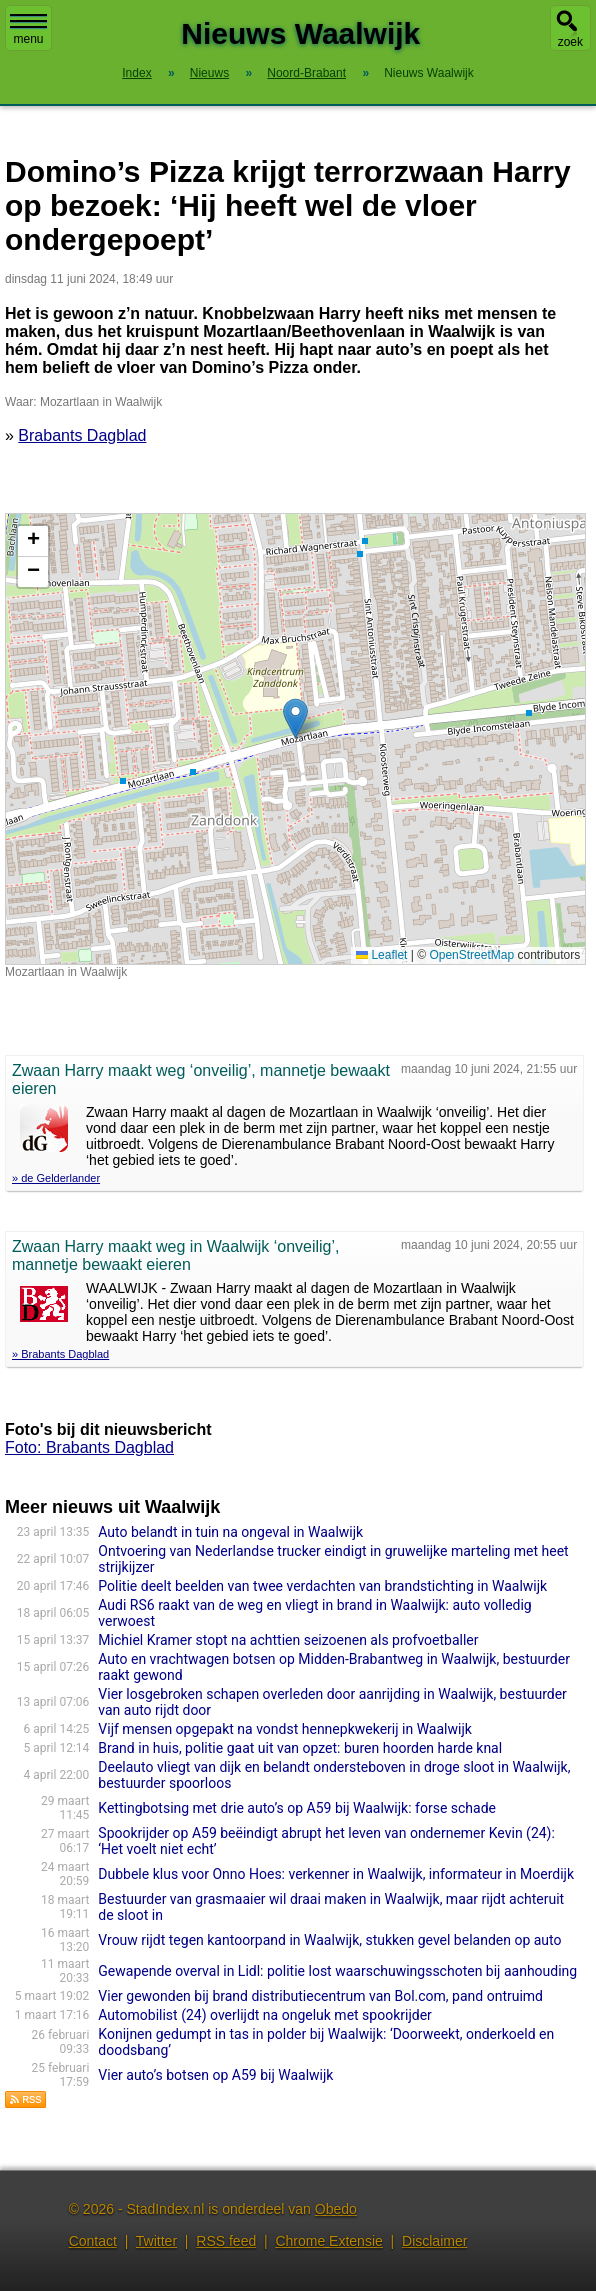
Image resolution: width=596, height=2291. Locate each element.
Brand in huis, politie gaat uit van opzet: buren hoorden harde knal (300, 1748)
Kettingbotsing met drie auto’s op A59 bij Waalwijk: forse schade (297, 1808)
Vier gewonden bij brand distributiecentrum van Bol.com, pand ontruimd (320, 1996)
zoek (570, 42)
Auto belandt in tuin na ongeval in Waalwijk (230, 1532)
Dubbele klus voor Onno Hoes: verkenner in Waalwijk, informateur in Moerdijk (336, 1874)
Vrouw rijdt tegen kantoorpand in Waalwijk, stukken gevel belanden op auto (329, 1940)
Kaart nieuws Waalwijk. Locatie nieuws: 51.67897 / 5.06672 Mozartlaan (293, 739)
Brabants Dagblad (82, 435)
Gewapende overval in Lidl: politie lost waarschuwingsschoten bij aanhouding (337, 1971)
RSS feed (226, 2241)
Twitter (156, 2241)
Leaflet (381, 955)
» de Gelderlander (56, 1178)
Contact (93, 2241)
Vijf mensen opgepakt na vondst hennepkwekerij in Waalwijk (285, 1729)
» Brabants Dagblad (60, 1354)
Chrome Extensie (328, 2241)
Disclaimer (434, 2241)
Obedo (336, 2209)
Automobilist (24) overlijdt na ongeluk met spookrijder (265, 2015)
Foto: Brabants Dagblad (89, 1447)
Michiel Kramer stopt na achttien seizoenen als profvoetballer (288, 1640)
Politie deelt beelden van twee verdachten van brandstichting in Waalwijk (322, 1586)
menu (28, 30)
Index (136, 73)
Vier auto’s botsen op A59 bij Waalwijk (215, 2075)
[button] (295, 718)
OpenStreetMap (471, 955)
